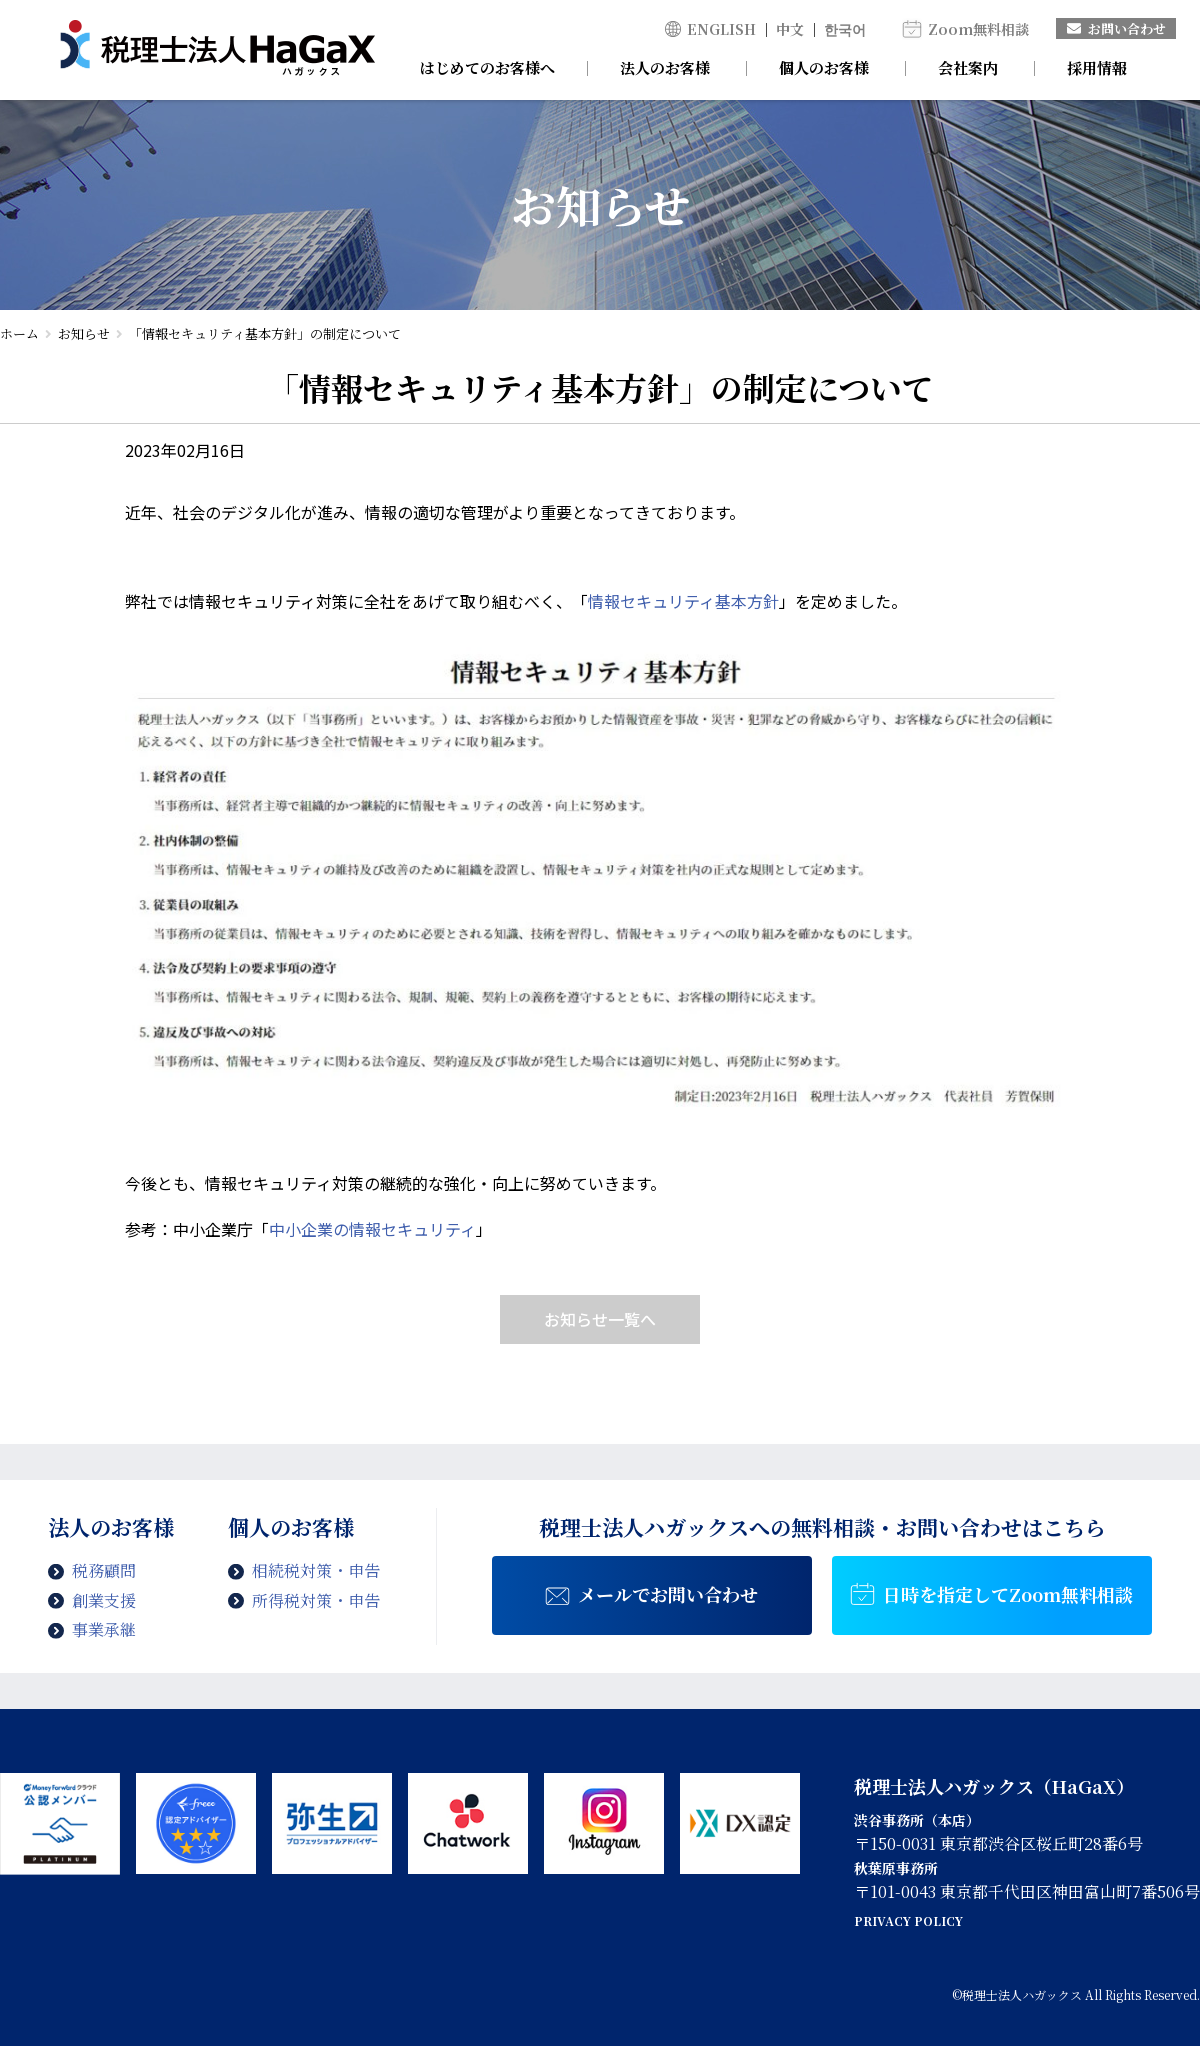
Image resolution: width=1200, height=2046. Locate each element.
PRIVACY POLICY (908, 1920)
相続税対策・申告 (316, 1570)
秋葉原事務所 (896, 1868)
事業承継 (104, 1629)
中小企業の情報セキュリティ (372, 1229)
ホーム (19, 333)
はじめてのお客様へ (487, 67)
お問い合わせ (1116, 28)
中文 (790, 29)
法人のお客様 (665, 67)
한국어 (845, 29)
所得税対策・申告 (316, 1600)
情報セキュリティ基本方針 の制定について (217, 50)
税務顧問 (104, 1570)
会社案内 (968, 67)
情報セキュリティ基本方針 (683, 601)
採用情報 (1097, 67)
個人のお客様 (824, 67)
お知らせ (84, 333)
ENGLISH (721, 29)
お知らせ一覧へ (600, 1319)
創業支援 (104, 1600)
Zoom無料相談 (978, 29)
